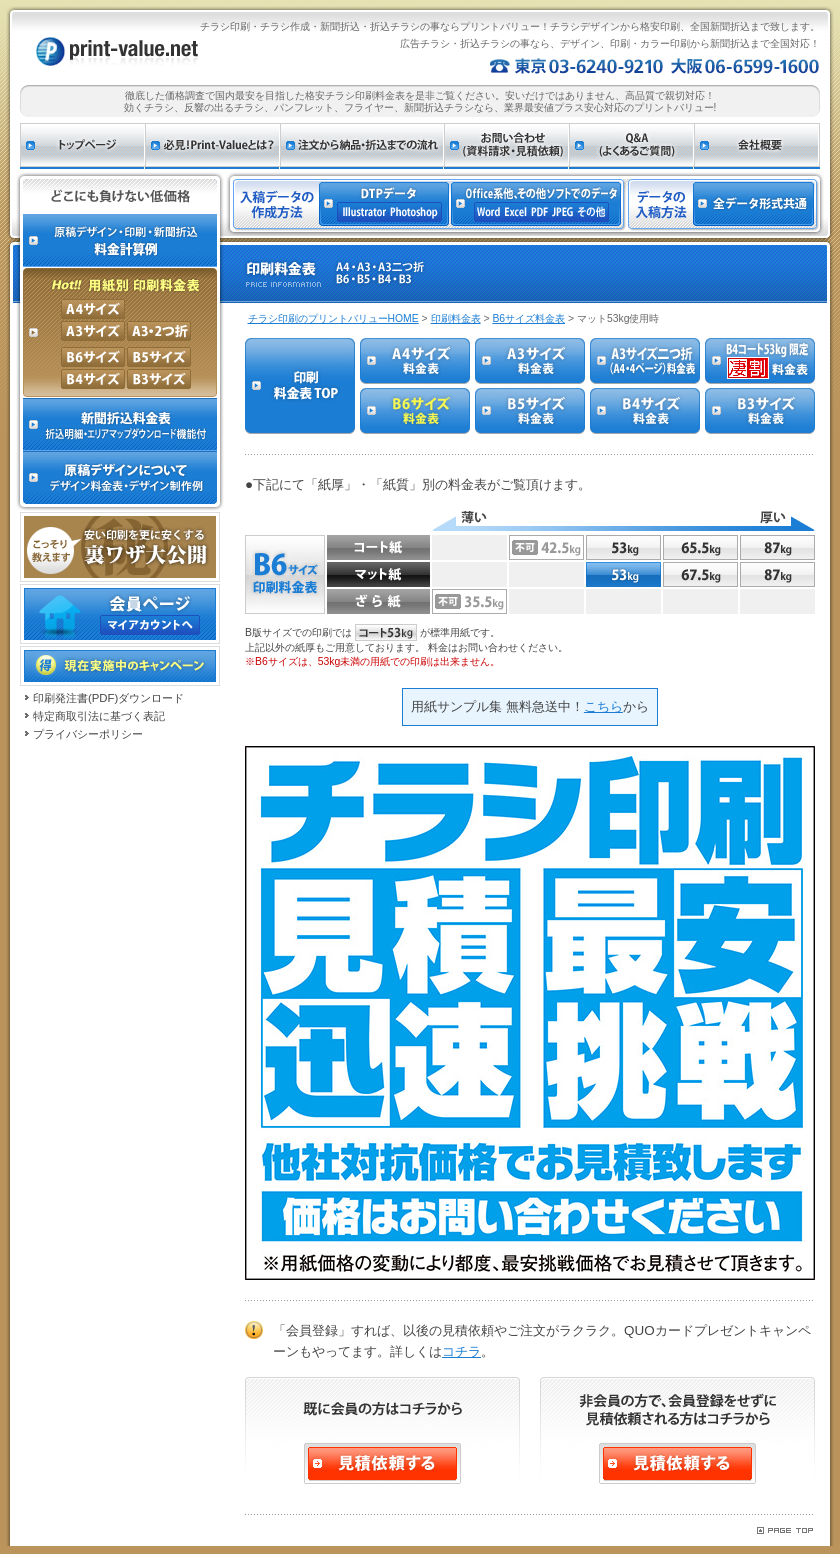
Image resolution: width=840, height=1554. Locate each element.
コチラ (461, 1351)
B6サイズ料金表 (528, 318)
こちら (603, 706)
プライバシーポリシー (88, 734)
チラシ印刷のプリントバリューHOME (333, 318)
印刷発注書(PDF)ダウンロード (108, 698)
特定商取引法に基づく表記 (99, 716)
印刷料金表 (456, 318)
